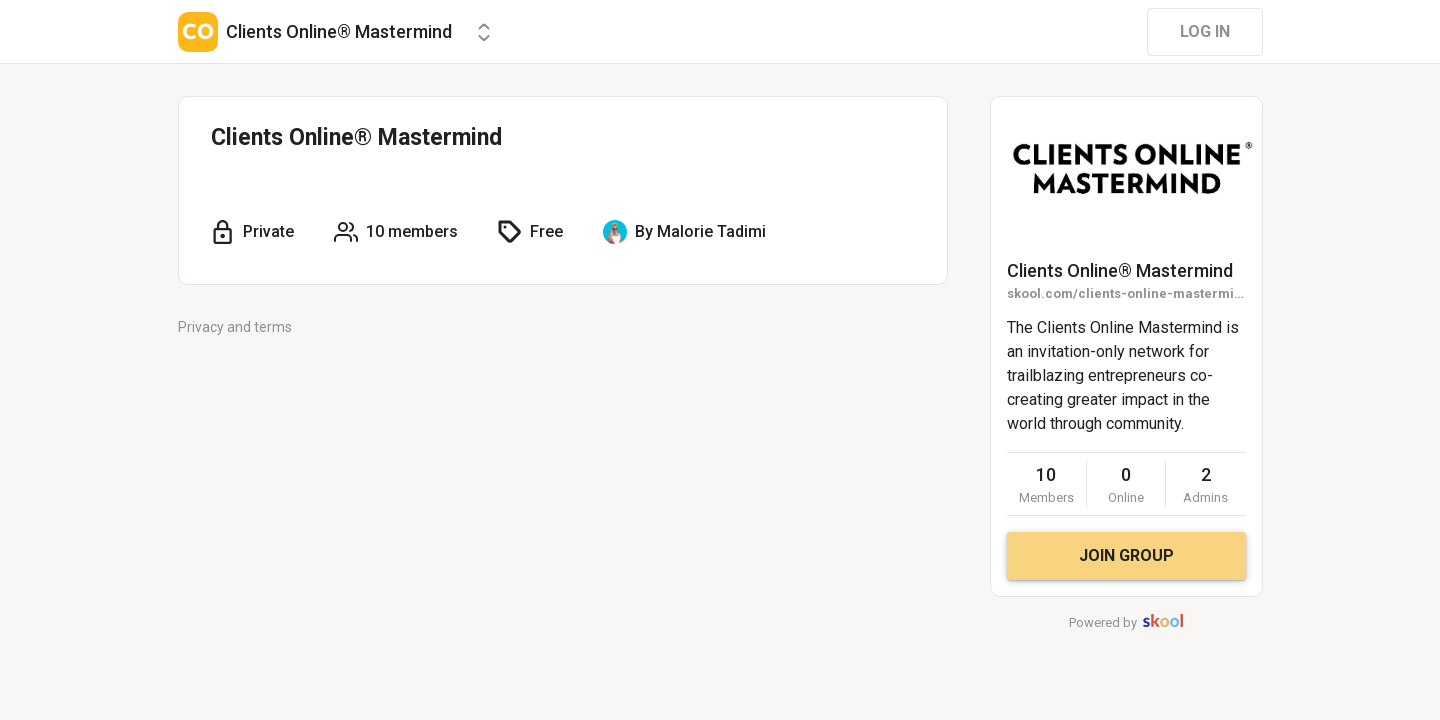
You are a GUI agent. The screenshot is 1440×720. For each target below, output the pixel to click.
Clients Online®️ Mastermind (1120, 270)
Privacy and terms (235, 327)
